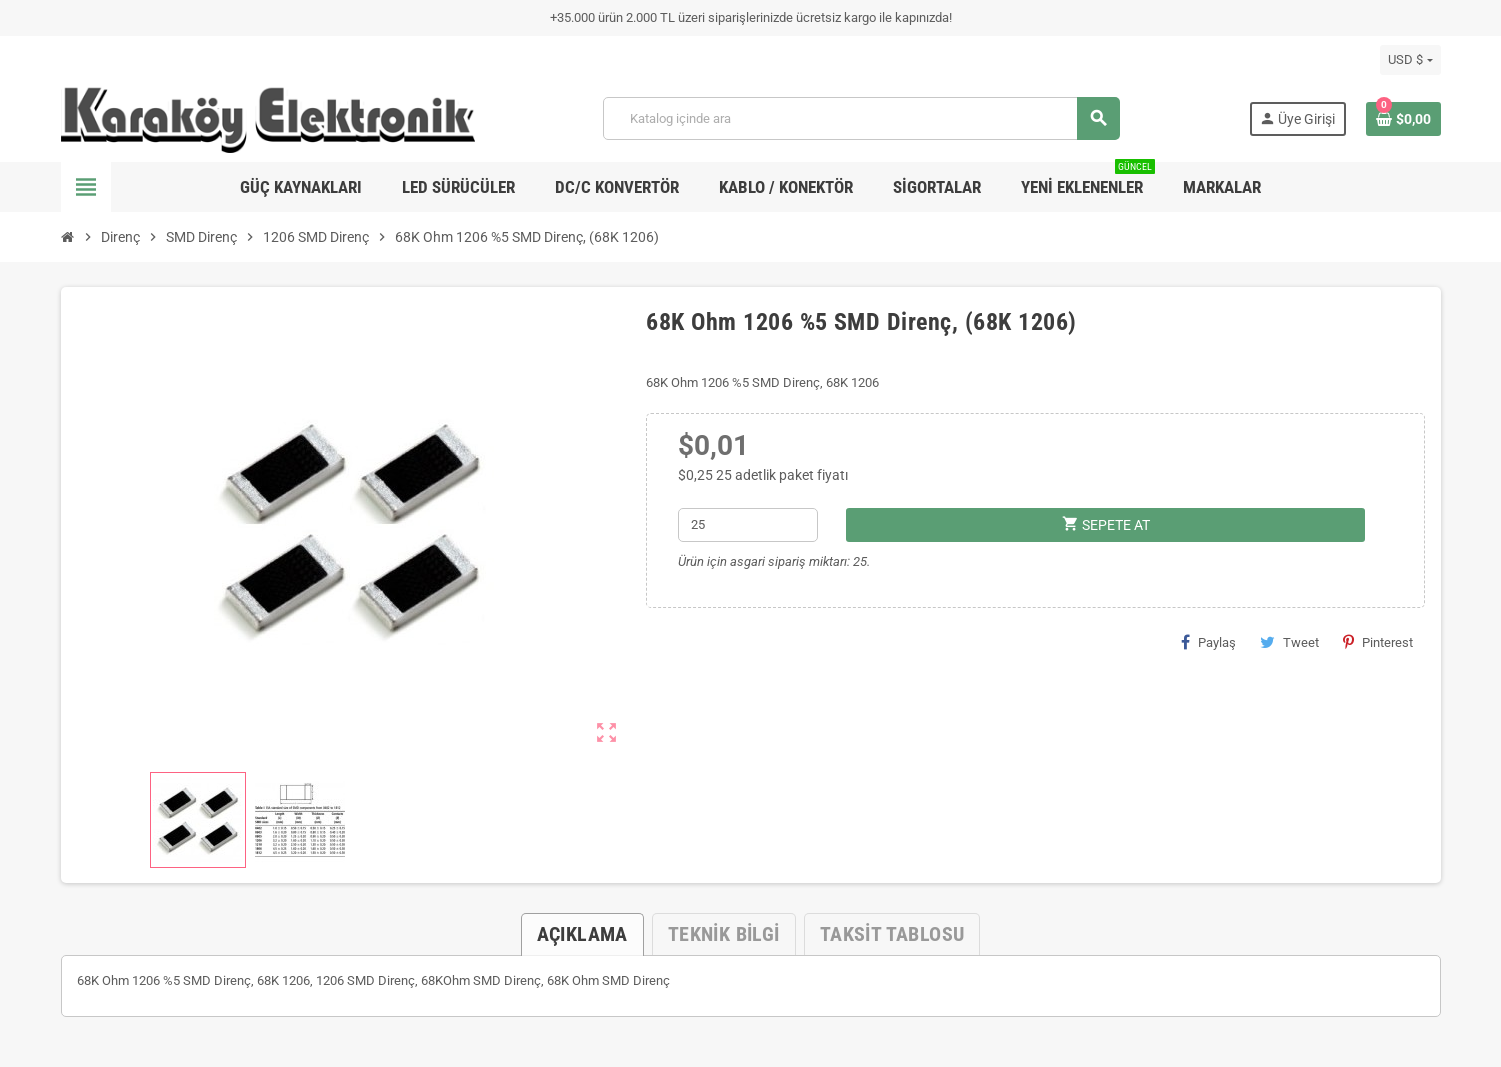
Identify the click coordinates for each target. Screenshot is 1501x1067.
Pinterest (1378, 642)
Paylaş (1208, 642)
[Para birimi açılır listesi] (1410, 60)
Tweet (1289, 642)
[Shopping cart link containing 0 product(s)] (1403, 119)
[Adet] (747, 525)
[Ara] (861, 118)
